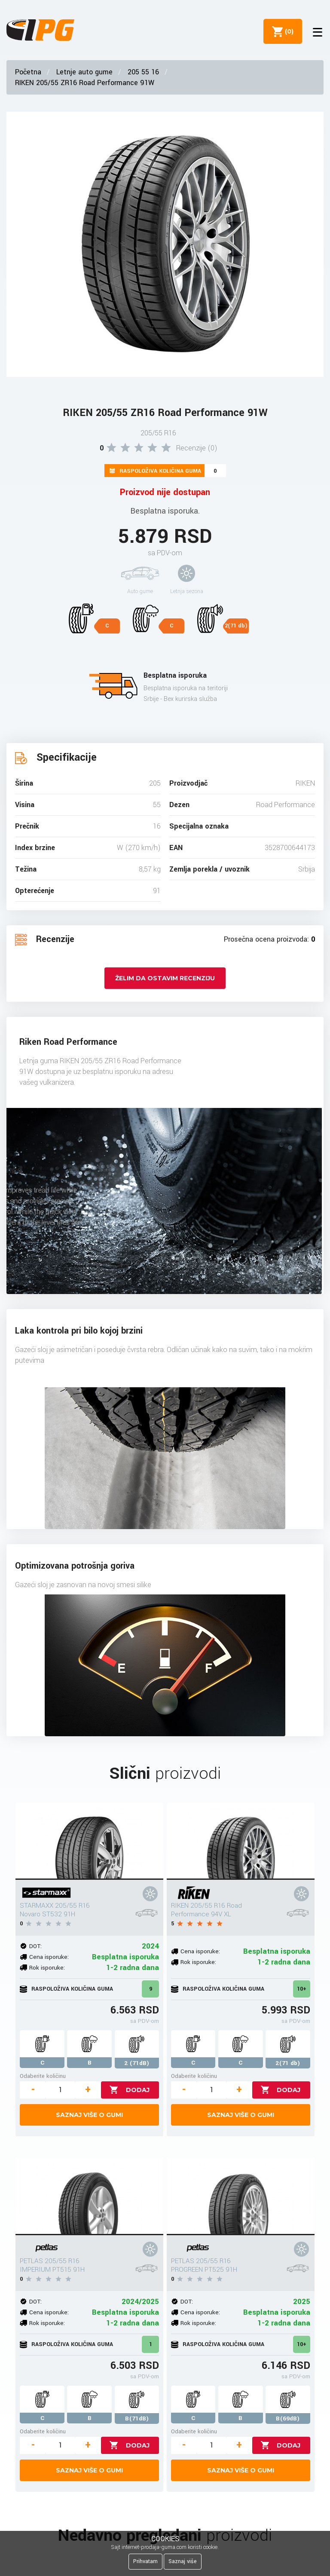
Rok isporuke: (47, 1968)
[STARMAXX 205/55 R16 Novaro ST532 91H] (89, 1841)
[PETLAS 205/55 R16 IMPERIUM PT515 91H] (89, 2196)
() (287, 31)
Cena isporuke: (49, 1957)
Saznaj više (182, 2561)
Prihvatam (145, 2561)
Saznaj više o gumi (89, 2115)
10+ (301, 1989)
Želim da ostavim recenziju (165, 978)
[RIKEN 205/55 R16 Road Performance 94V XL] (241, 1841)
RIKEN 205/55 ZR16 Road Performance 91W (84, 83)
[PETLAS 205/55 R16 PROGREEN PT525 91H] (241, 2196)
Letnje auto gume (84, 72)
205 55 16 (143, 72)
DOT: (35, 1946)
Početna (28, 72)
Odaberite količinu (43, 2076)
